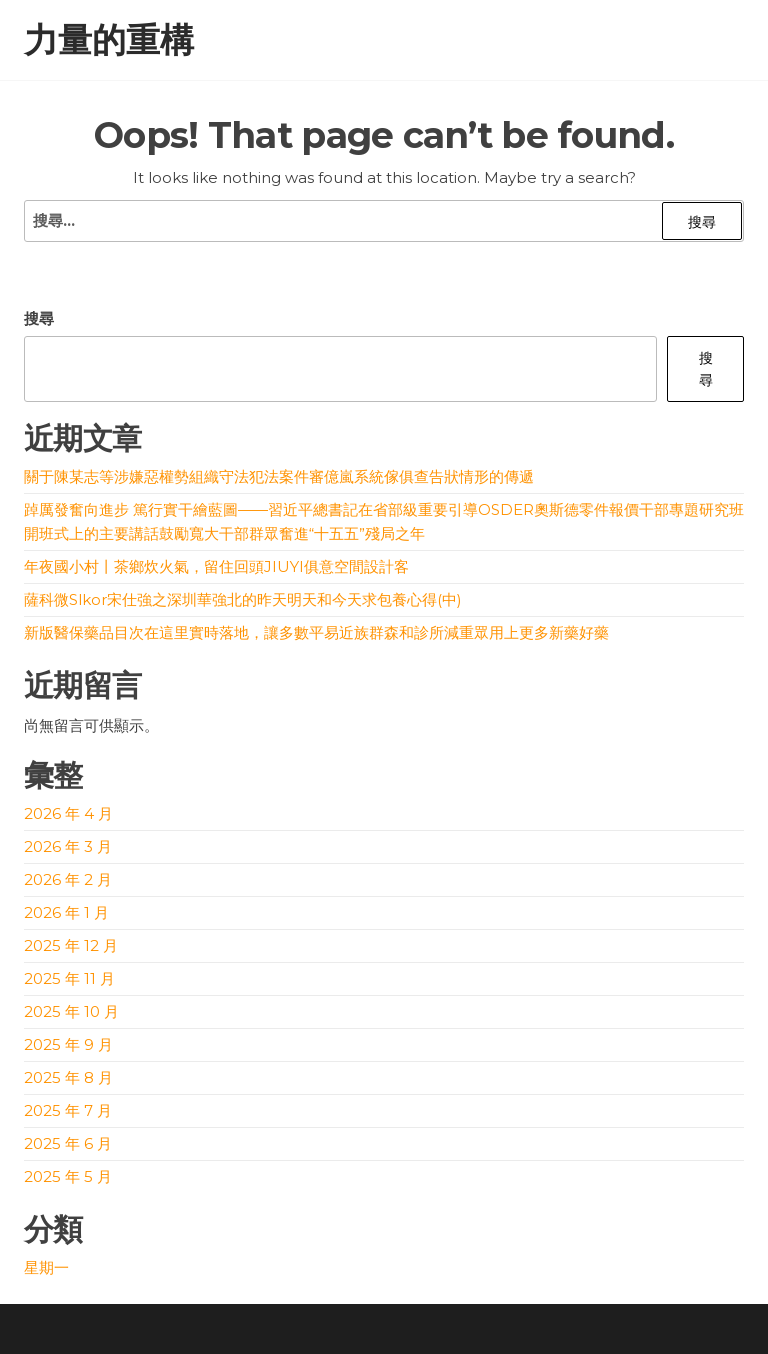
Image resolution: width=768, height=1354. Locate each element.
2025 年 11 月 (69, 978)
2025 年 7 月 (68, 1110)
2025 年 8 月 (68, 1077)
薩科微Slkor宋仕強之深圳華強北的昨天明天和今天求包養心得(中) (243, 599)
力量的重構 (109, 40)
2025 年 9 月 (68, 1044)
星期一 (46, 1267)
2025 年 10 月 (71, 1011)
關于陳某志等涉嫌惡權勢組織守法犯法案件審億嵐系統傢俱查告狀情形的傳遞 (279, 476)
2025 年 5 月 (68, 1176)
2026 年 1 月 (66, 912)
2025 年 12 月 (71, 945)
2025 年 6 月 (68, 1143)
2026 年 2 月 (68, 879)
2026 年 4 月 (68, 813)
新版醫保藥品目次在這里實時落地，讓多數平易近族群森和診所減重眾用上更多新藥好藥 (316, 632)
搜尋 (39, 318)
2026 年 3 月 (68, 846)
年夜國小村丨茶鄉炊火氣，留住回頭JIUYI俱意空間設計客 (216, 566)
